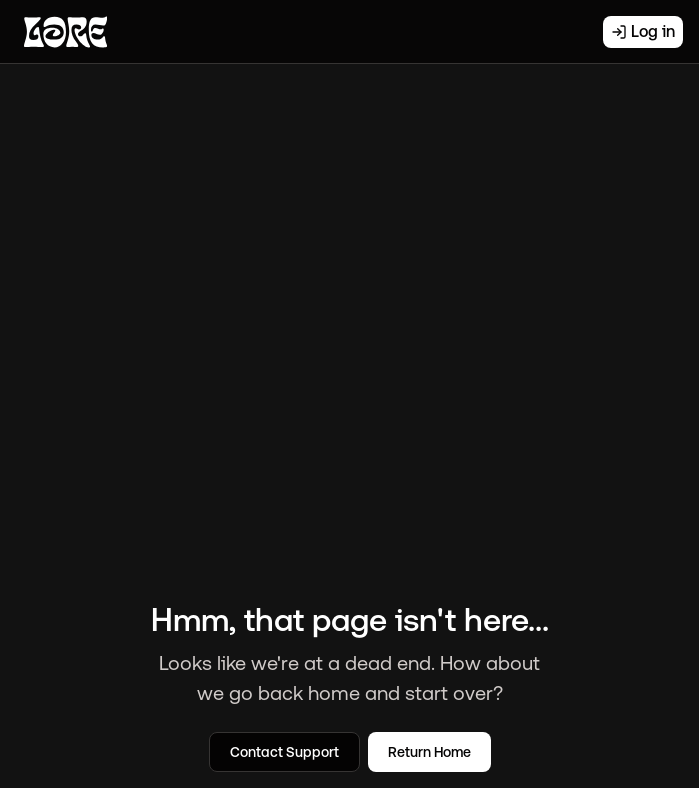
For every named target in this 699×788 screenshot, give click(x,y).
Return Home (429, 752)
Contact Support (284, 752)
